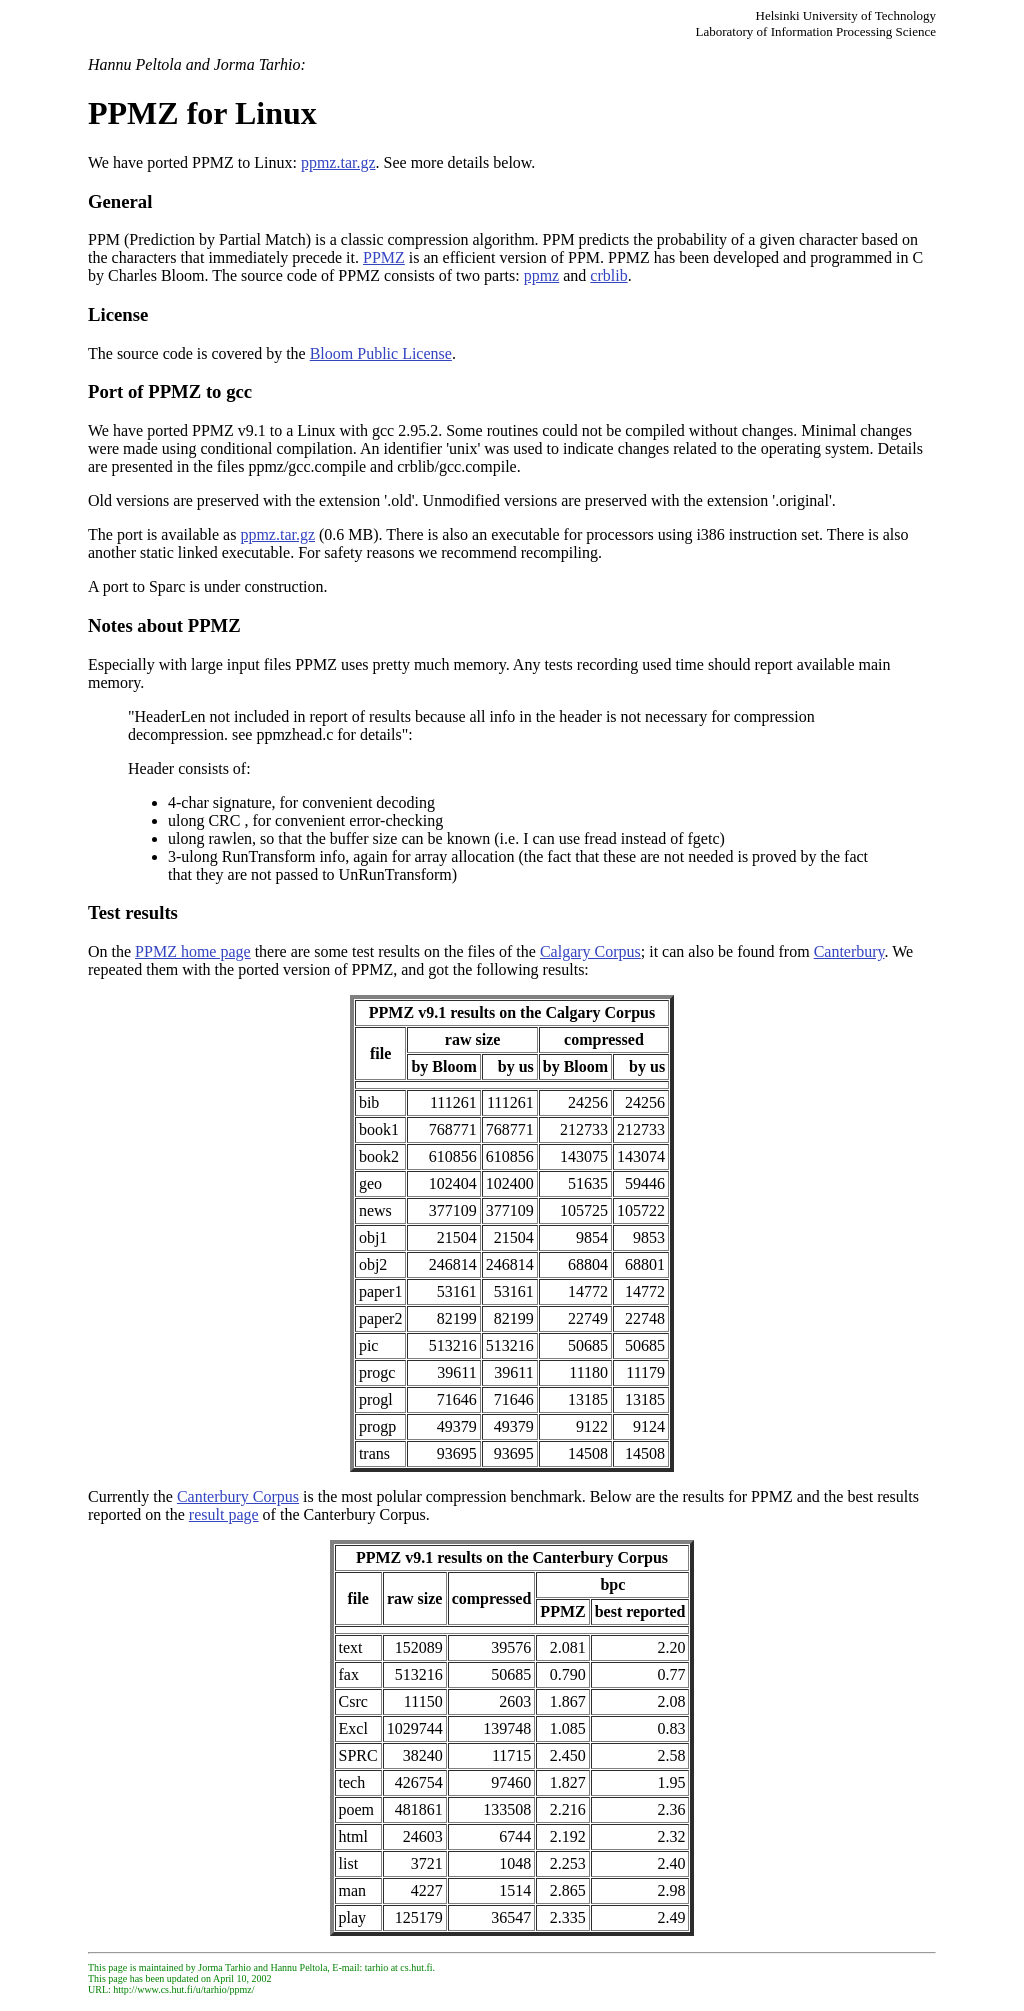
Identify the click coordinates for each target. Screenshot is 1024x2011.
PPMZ (384, 257)
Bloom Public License (381, 353)
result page (224, 1514)
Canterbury (849, 951)
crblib (608, 275)
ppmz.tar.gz (338, 162)
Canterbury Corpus (238, 1496)
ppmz (542, 275)
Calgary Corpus (590, 951)
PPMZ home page (193, 951)
